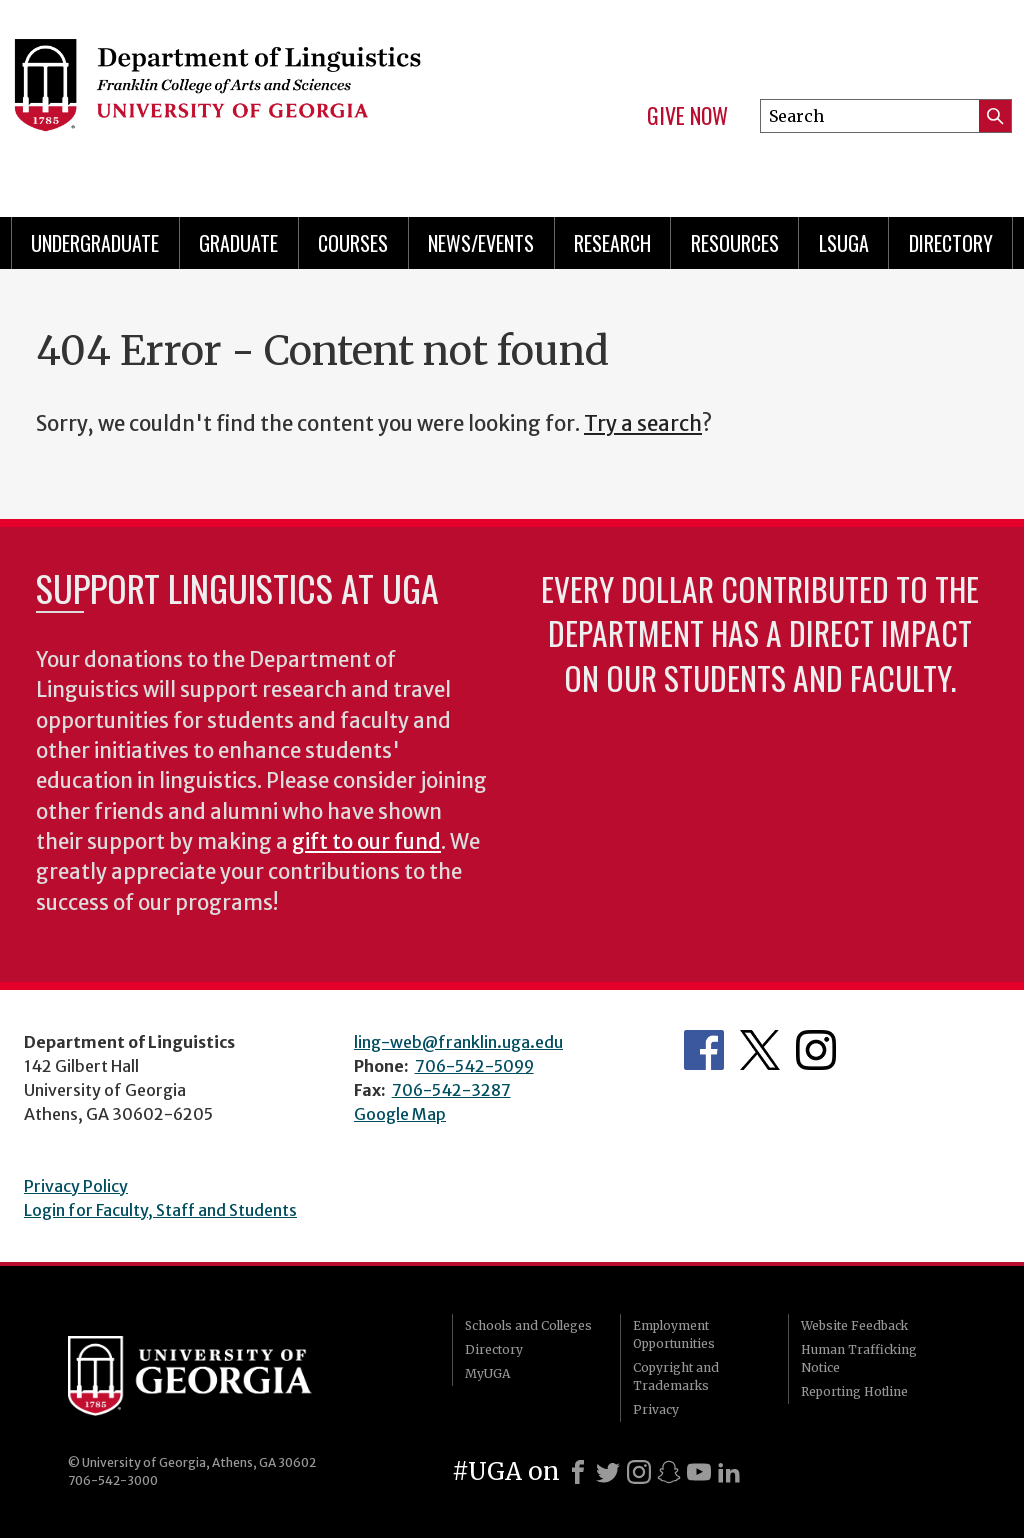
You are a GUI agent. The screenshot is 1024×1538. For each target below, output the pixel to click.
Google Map (400, 1114)
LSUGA (844, 243)
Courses (353, 243)
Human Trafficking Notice (859, 1358)
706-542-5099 (474, 1066)
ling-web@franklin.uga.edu (458, 1042)
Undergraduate (95, 243)
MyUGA (487, 1373)
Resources (735, 243)
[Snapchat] (669, 1472)
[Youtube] (699, 1472)
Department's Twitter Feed (760, 1050)
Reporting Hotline (854, 1391)
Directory (951, 243)
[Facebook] (578, 1472)
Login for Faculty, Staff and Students (160, 1210)
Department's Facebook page (704, 1050)
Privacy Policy (76, 1186)
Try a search (643, 424)
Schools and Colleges (528, 1325)
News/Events (481, 243)
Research (612, 243)
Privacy (656, 1409)
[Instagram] (639, 1472)
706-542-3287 (451, 1090)
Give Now (687, 116)
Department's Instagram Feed (816, 1050)
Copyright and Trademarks (676, 1376)
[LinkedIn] (729, 1472)
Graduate (238, 243)
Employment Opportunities (674, 1334)
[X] (608, 1472)
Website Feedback (854, 1325)
